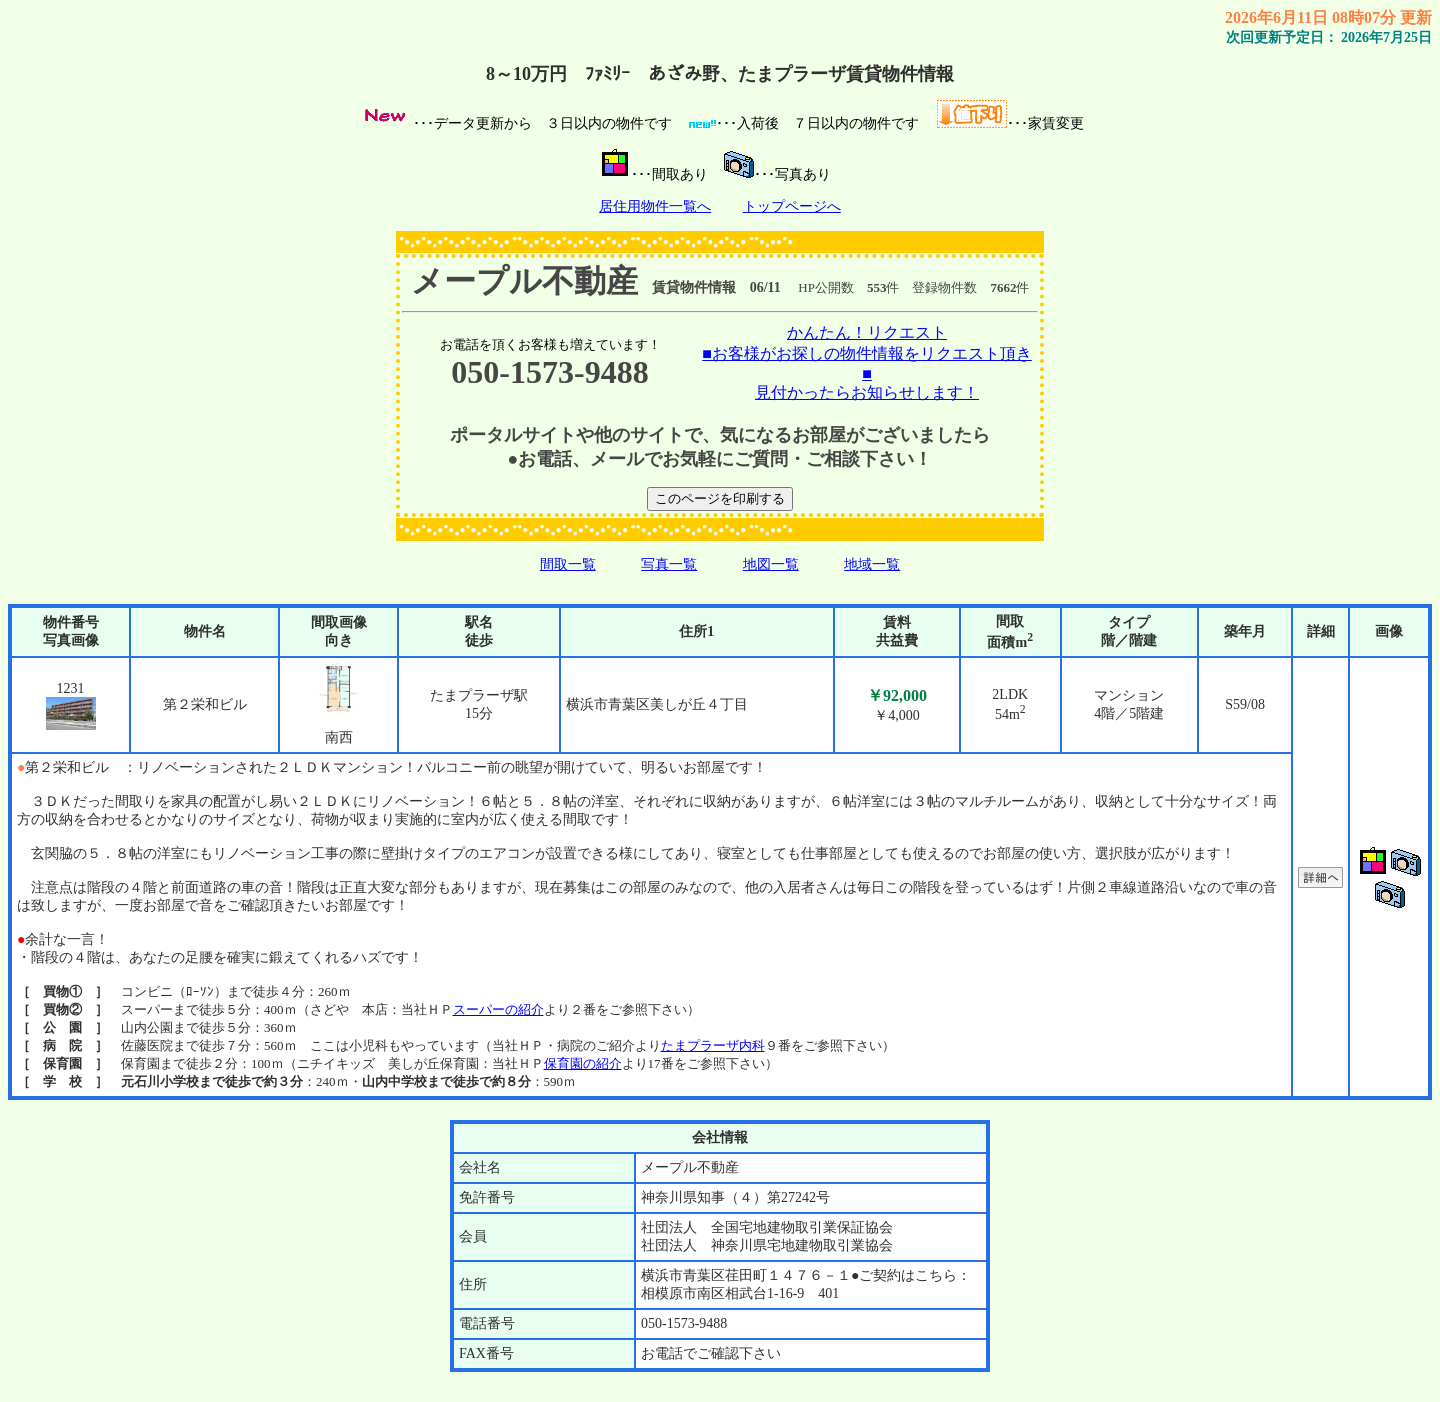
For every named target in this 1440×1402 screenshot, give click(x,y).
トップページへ (792, 206)
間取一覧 (568, 564)
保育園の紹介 (583, 1063)
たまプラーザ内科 (713, 1045)
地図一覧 (771, 564)
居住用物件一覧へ (655, 206)
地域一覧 (872, 564)
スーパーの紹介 (498, 1009)
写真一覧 (669, 564)
